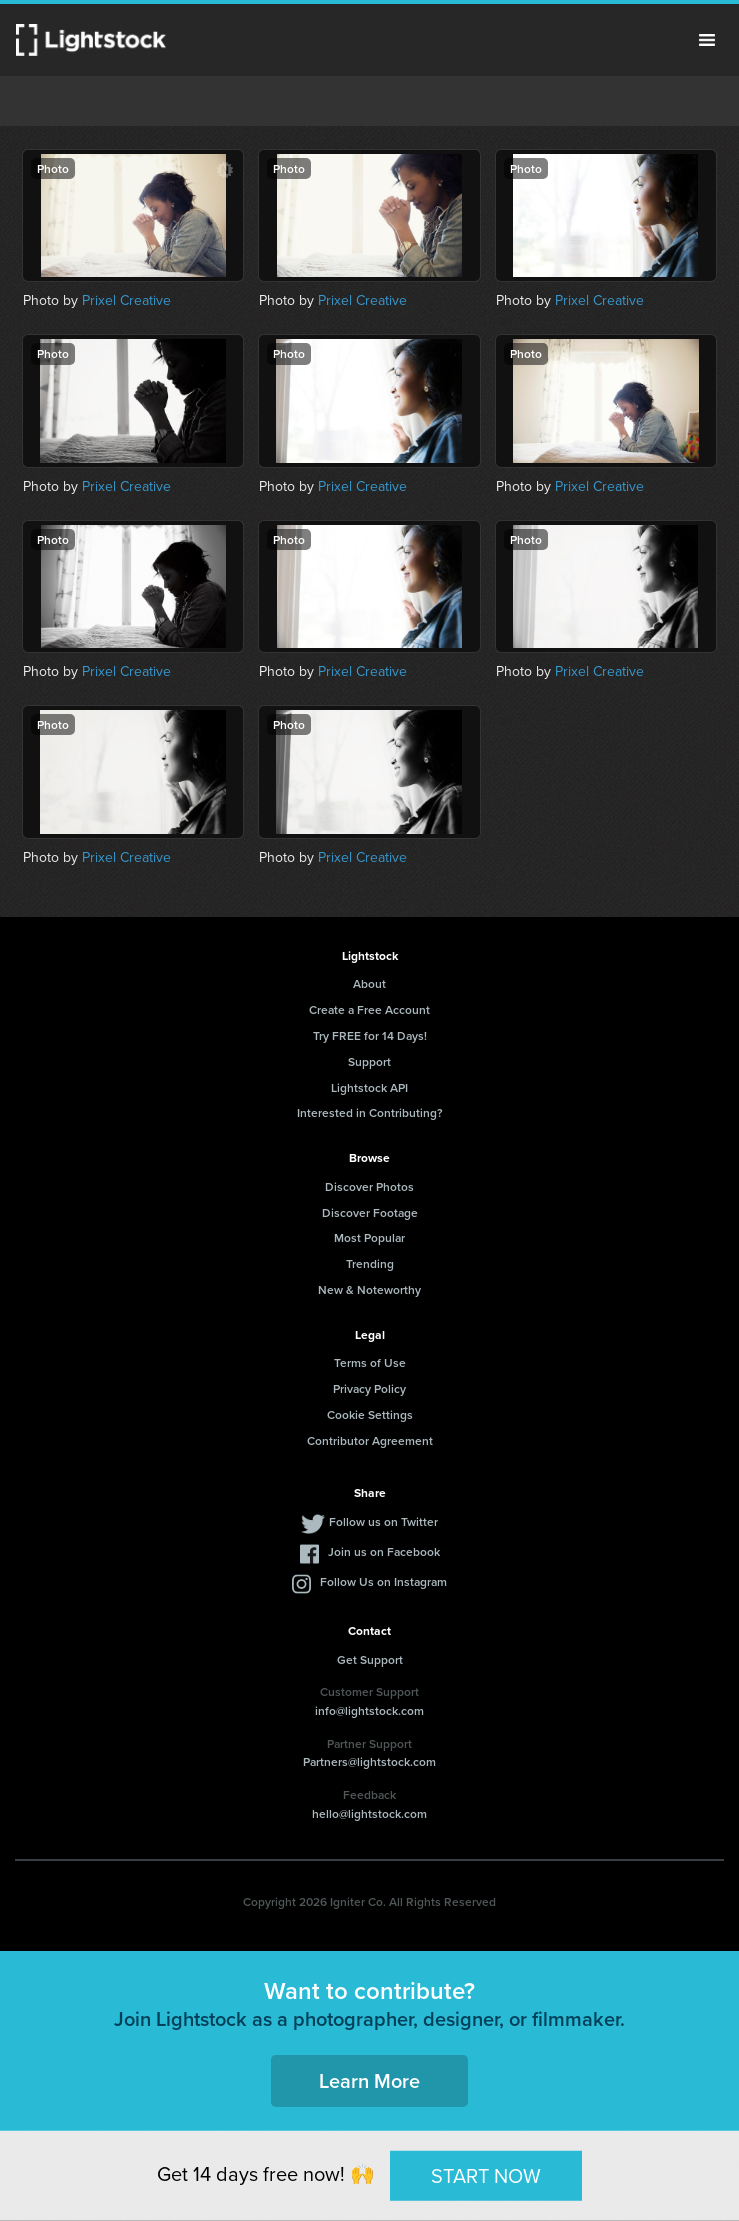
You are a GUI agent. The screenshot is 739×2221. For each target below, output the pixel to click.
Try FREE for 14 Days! (370, 1035)
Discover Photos (369, 1186)
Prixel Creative (126, 300)
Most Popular (369, 1237)
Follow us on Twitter (383, 1521)
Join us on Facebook (384, 1551)
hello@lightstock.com (369, 1813)
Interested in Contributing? (370, 1112)
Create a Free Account (369, 1009)
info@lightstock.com (369, 1710)
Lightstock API (369, 1087)
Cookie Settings (370, 1414)
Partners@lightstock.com (369, 1761)
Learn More (369, 2080)
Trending (370, 1263)
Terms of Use (370, 1362)
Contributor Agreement (370, 1440)
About (369, 983)
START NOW (486, 2175)
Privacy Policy (369, 1388)
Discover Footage (370, 1212)
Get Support (370, 1659)
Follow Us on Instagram (383, 1581)
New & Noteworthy (369, 1289)
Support (369, 1061)
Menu (707, 40)
